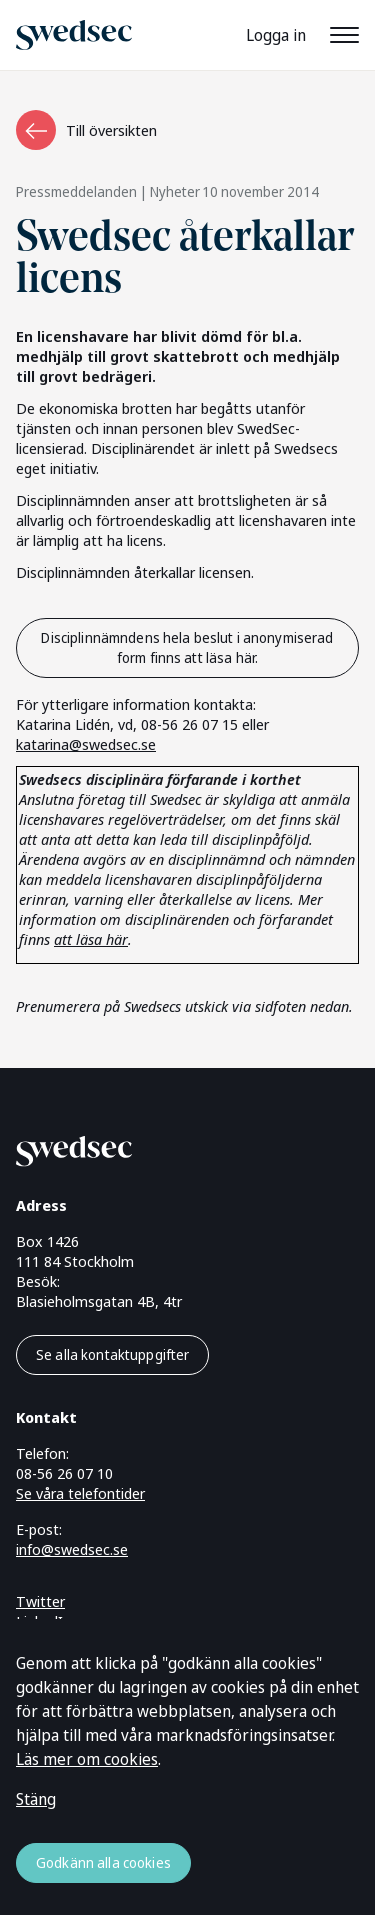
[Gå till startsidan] (163, 1147)
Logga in (276, 35)
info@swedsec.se (72, 1549)
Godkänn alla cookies (103, 1862)
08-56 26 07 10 (64, 1473)
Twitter (40, 1601)
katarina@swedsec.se (86, 744)
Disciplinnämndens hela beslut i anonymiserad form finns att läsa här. (187, 647)
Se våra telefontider (80, 1493)
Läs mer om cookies (87, 1759)
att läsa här (91, 939)
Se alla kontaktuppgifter (112, 1354)
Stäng (36, 1799)
